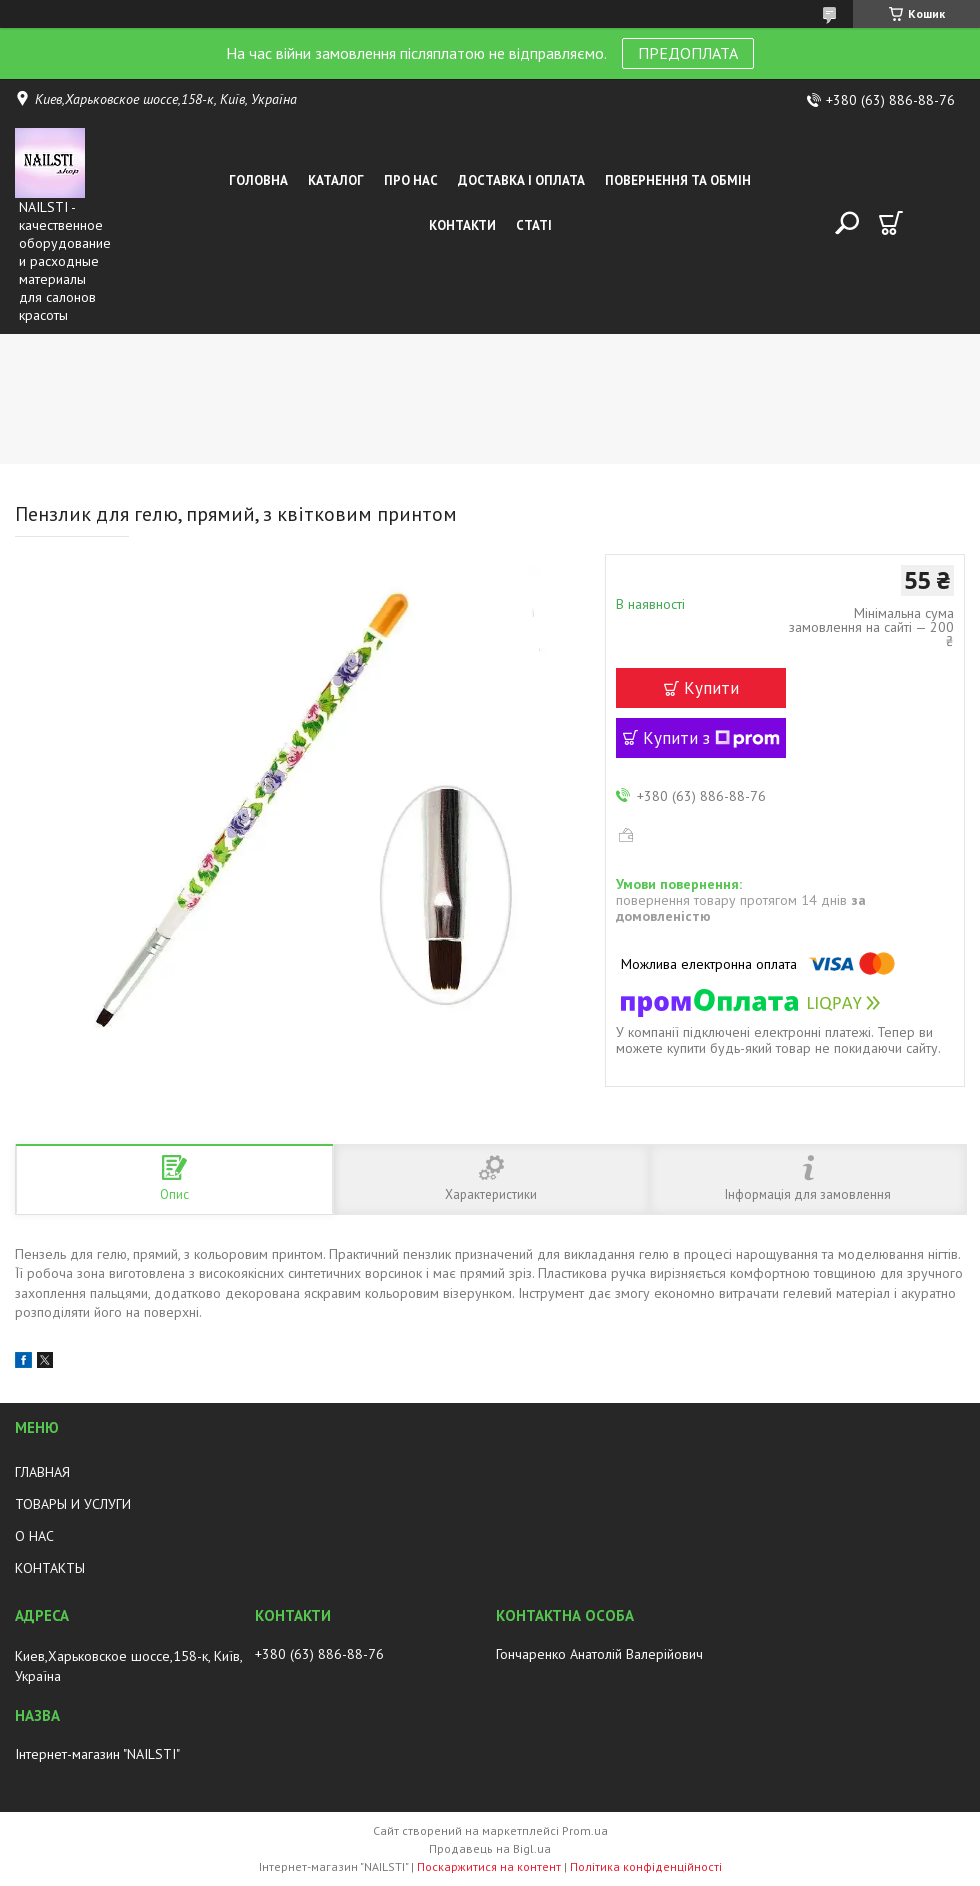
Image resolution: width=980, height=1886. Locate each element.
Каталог (336, 180)
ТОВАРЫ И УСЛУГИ (73, 1504)
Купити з (711, 738)
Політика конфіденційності (646, 1866)
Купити (711, 688)
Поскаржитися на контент (489, 1866)
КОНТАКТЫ (50, 1568)
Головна (258, 180)
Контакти (462, 225)
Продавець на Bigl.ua (490, 1848)
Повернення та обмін (678, 180)
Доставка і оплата (521, 180)
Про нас (411, 180)
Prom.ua (585, 1830)
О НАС (34, 1536)
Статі (534, 225)
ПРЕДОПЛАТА (688, 53)
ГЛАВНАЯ (42, 1472)
